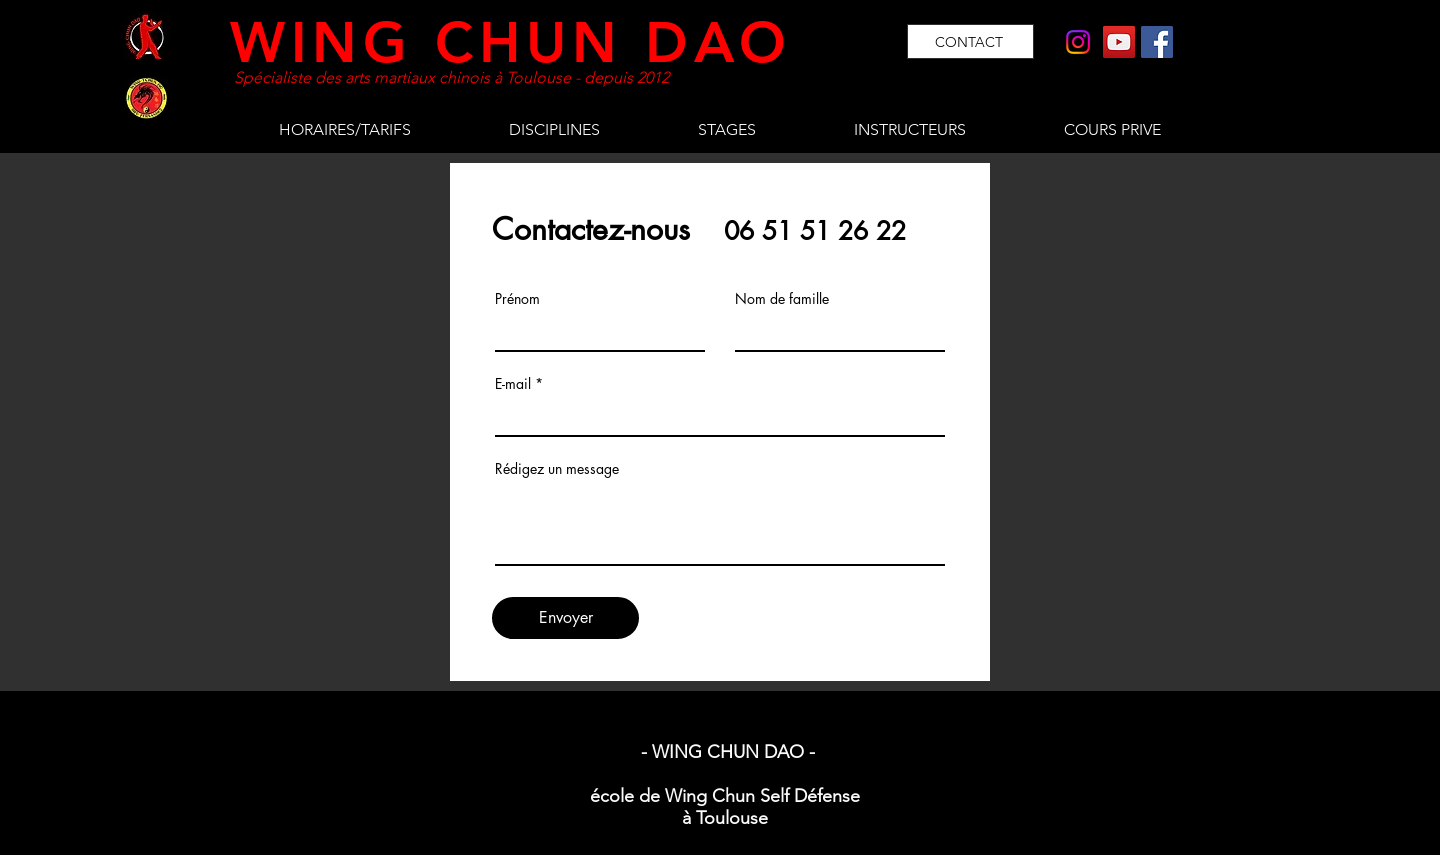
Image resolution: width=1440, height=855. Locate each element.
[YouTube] (1119, 42)
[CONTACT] (970, 41)
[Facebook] (1157, 42)
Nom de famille (782, 299)
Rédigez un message (557, 469)
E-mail (513, 384)
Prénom (517, 299)
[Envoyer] (565, 618)
